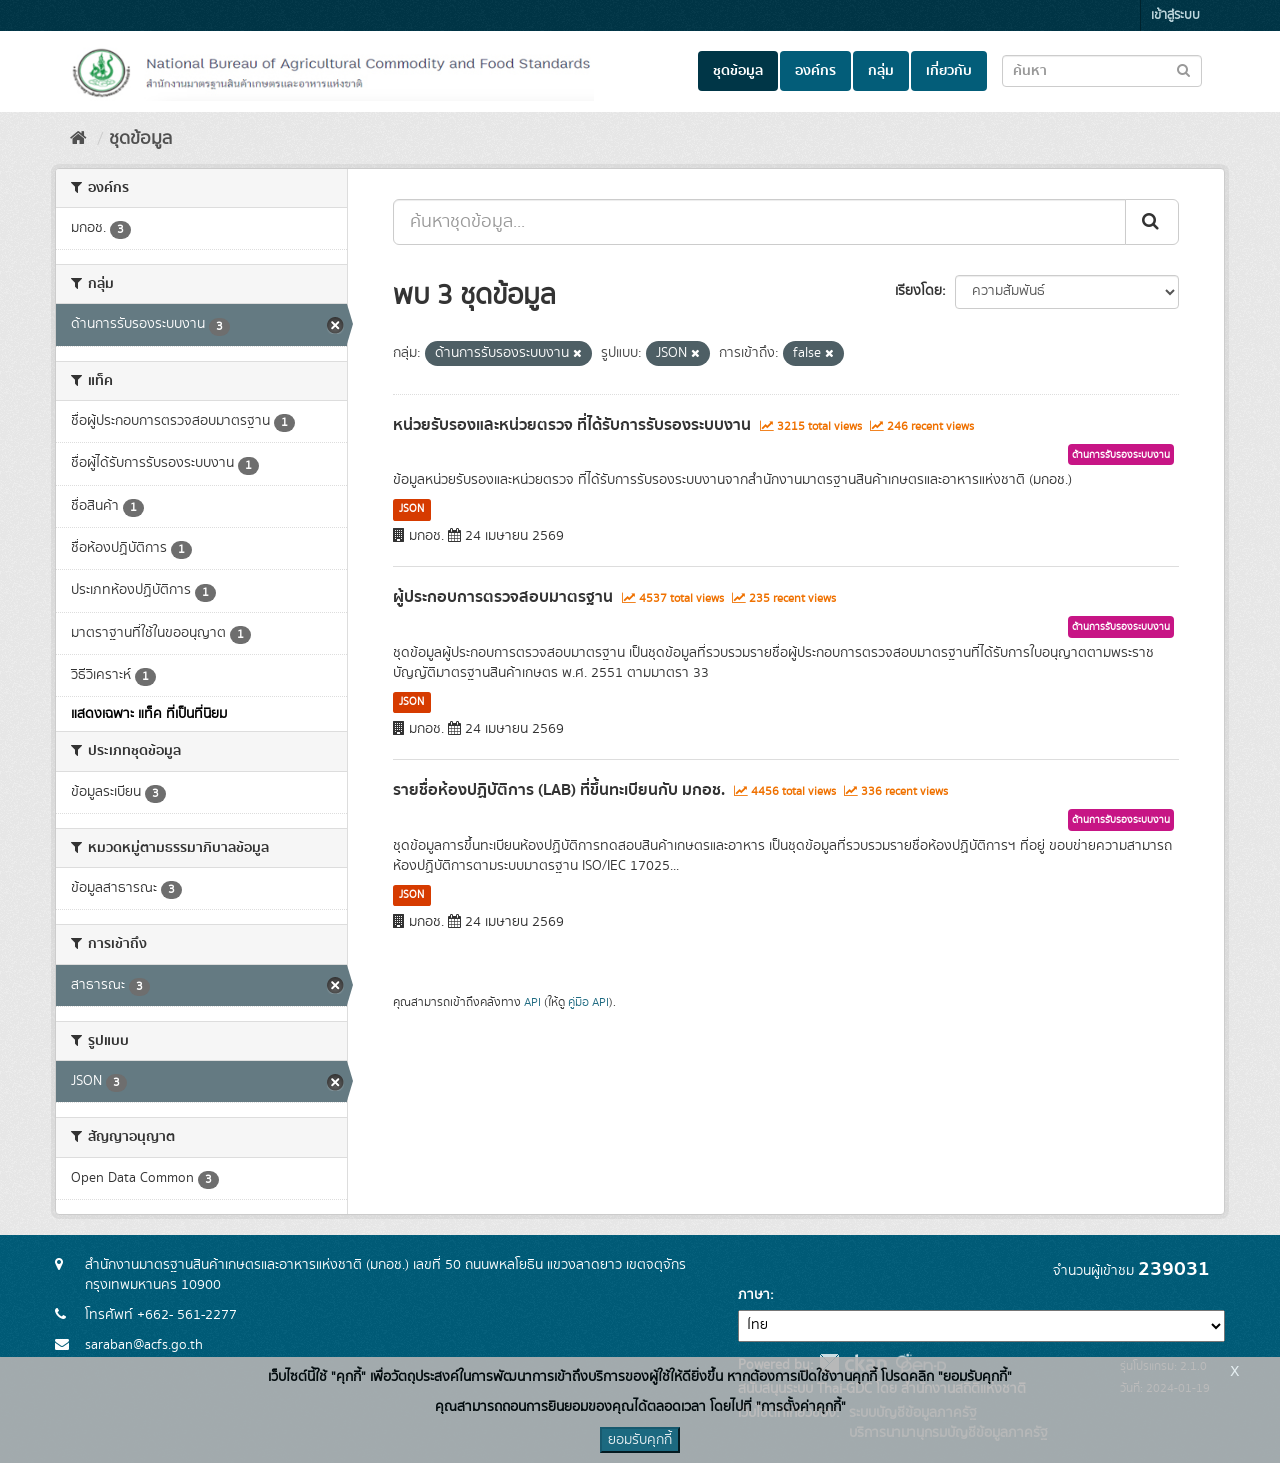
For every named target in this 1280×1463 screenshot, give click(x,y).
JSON (411, 509)
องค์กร (815, 71)
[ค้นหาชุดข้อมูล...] (759, 222)
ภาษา (754, 1295)
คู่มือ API (588, 1002)
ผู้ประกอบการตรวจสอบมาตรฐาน (503, 597)
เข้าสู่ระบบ (1175, 15)
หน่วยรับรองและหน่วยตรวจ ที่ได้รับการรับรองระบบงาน (572, 425)
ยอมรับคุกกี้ (640, 1440)
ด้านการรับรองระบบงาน (1121, 455)
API (532, 1002)
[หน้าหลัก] (78, 139)
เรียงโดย (918, 291)
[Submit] (1152, 222)
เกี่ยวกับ (949, 71)
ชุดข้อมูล (738, 71)
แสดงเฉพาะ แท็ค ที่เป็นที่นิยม (149, 714)
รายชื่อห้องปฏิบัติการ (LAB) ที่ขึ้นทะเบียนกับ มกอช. (559, 790)
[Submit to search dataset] (1183, 69)
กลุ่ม (881, 71)
